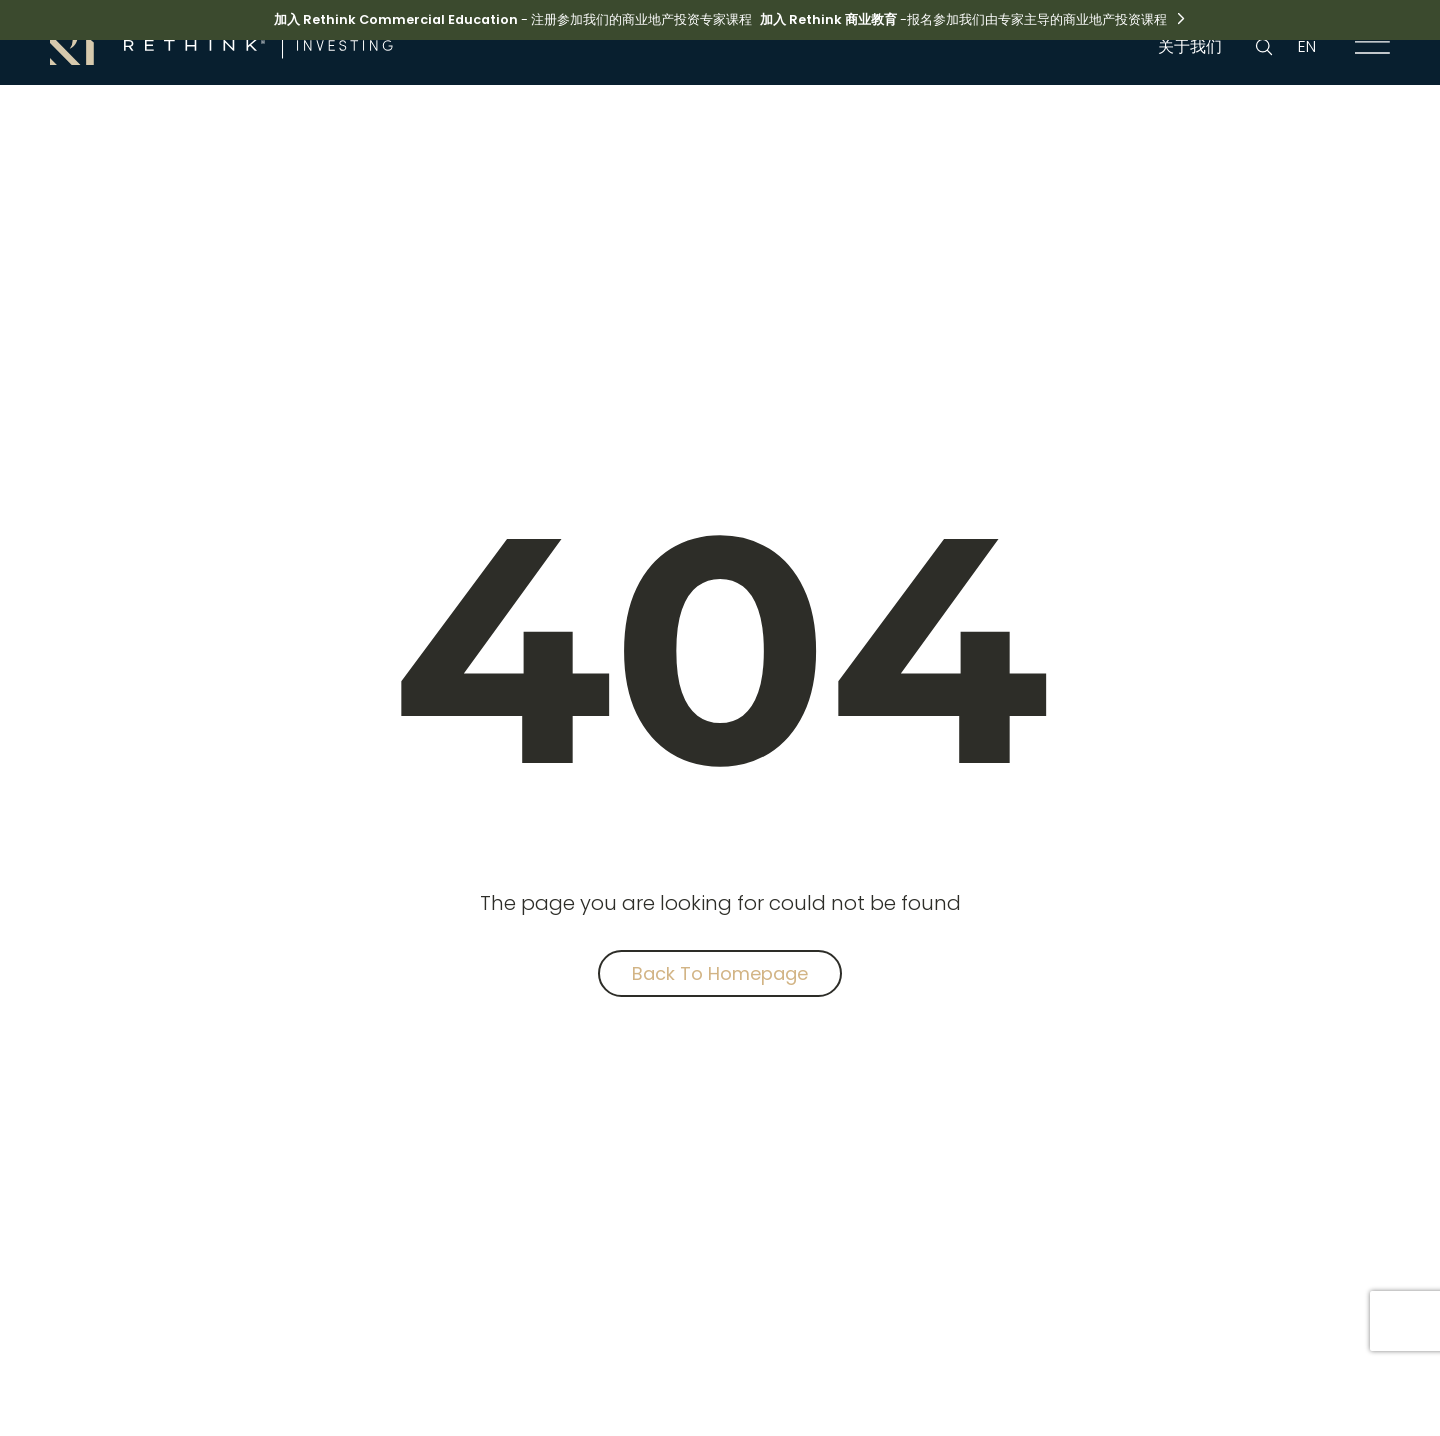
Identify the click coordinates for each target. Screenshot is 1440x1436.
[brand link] (221, 45)
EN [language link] (1307, 46)
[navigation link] (1373, 47)
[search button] (1264, 47)
